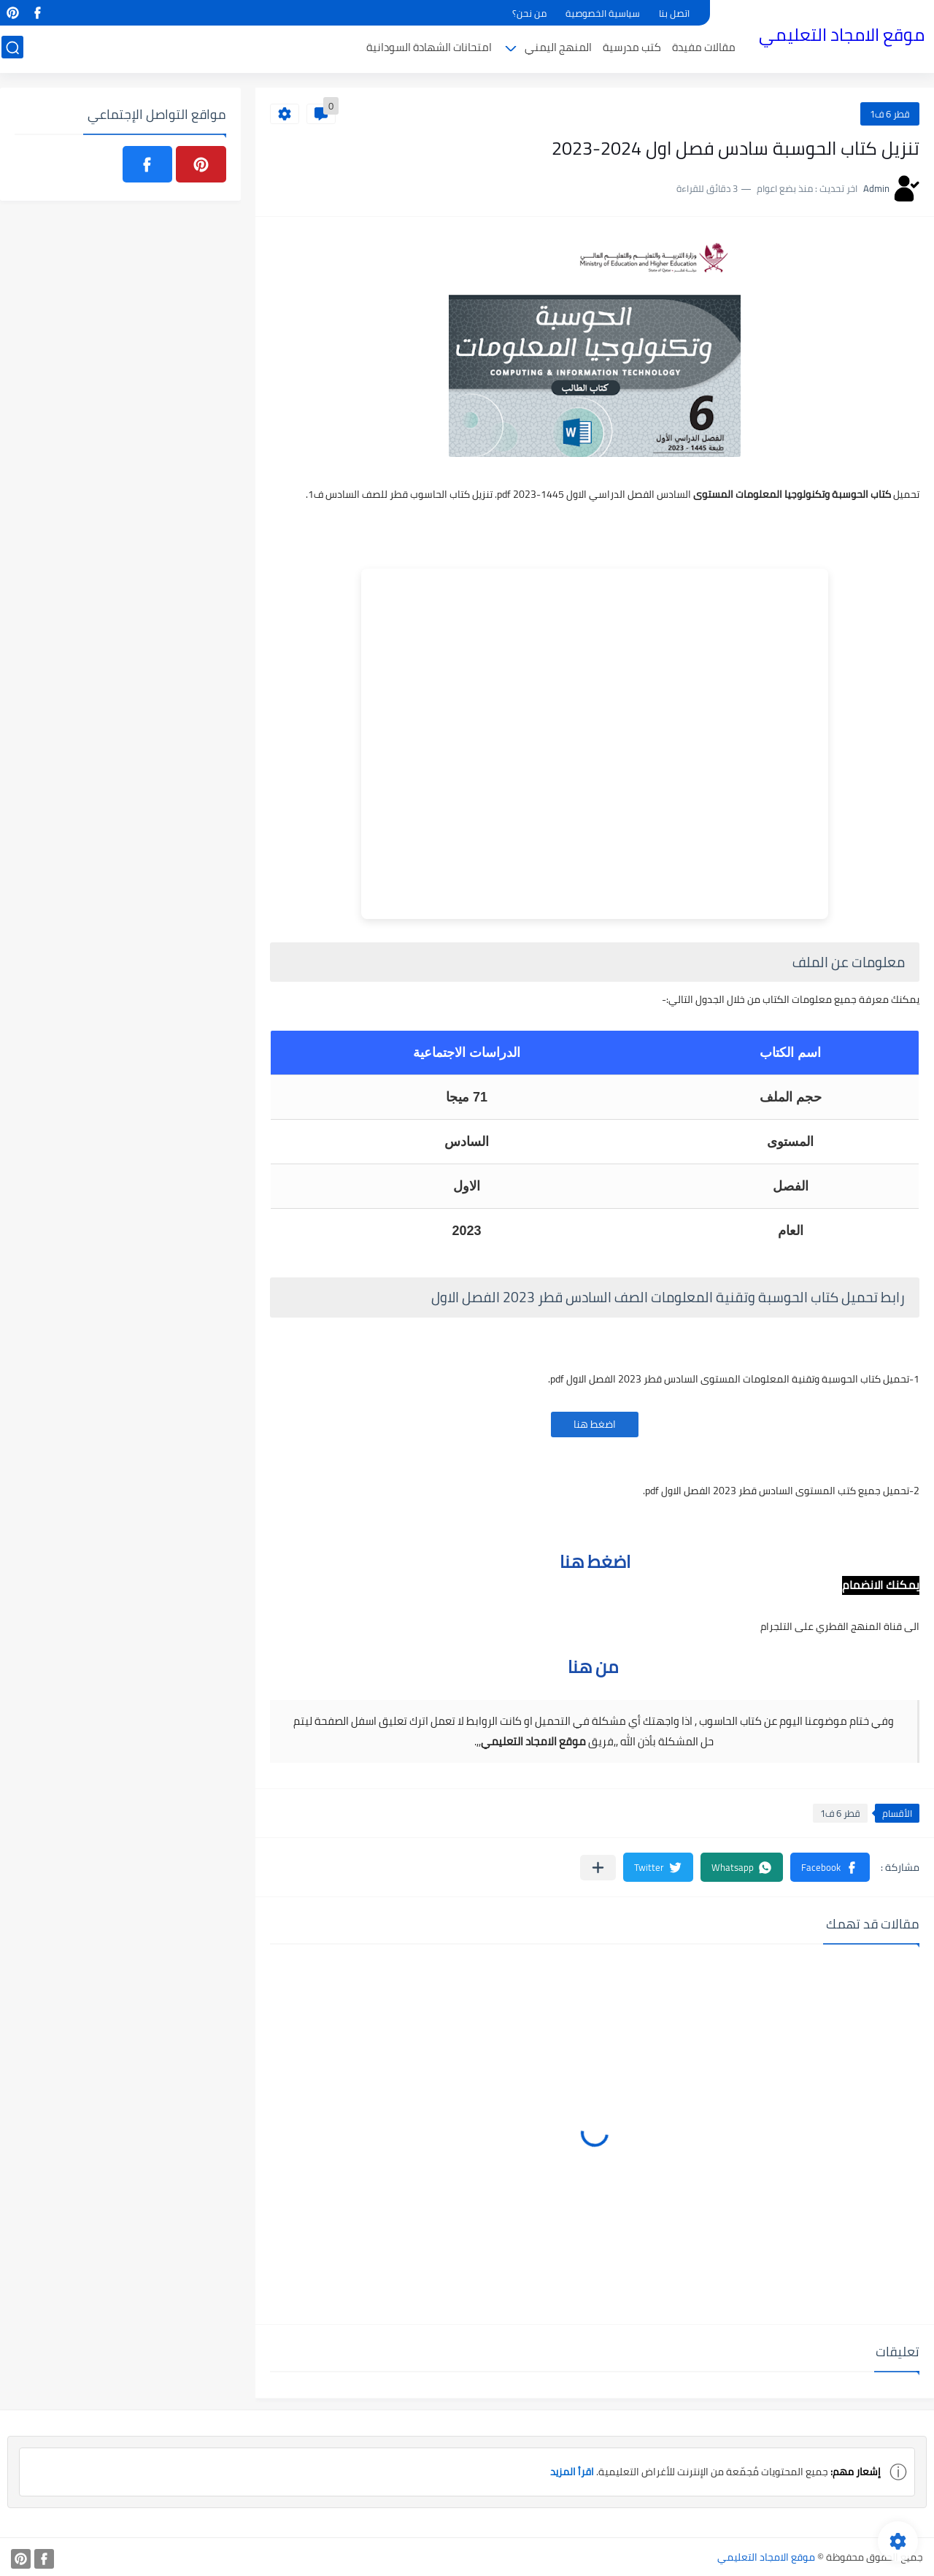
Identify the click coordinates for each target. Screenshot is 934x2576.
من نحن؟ (529, 13)
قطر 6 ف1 (890, 114)
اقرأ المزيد (571, 2471)
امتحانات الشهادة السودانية (430, 48)
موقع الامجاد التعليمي (843, 35)
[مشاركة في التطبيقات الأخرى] (598, 1867)
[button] (830, 1867)
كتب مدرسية (633, 48)
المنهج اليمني (559, 48)
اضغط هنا (595, 1424)
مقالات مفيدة (705, 48)
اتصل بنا (674, 13)
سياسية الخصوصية (603, 13)
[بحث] (11, 48)
